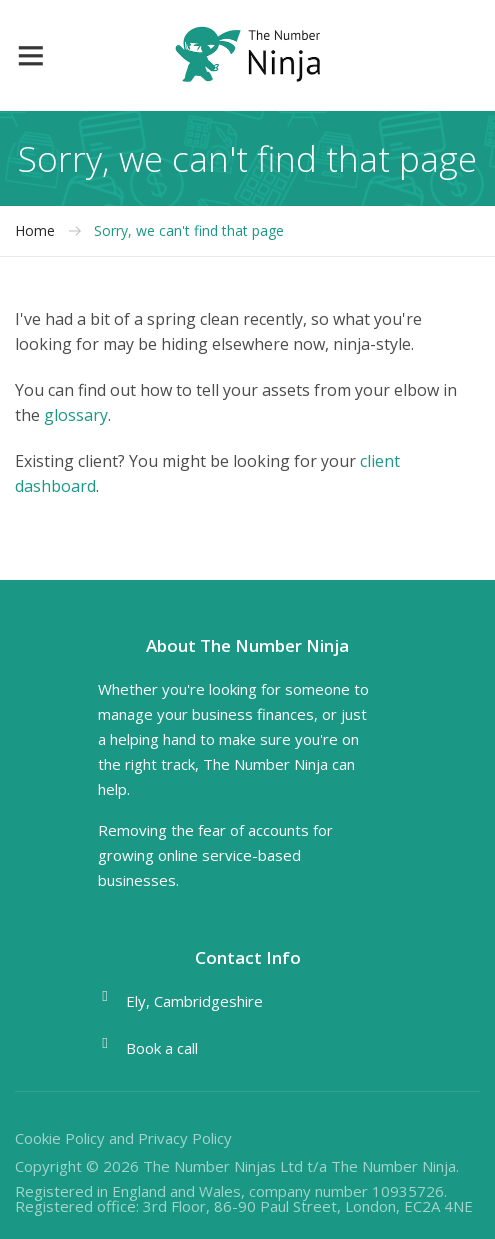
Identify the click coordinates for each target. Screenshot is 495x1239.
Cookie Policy (60, 1138)
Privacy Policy (185, 1138)
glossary (76, 415)
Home (35, 231)
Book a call (162, 1048)
